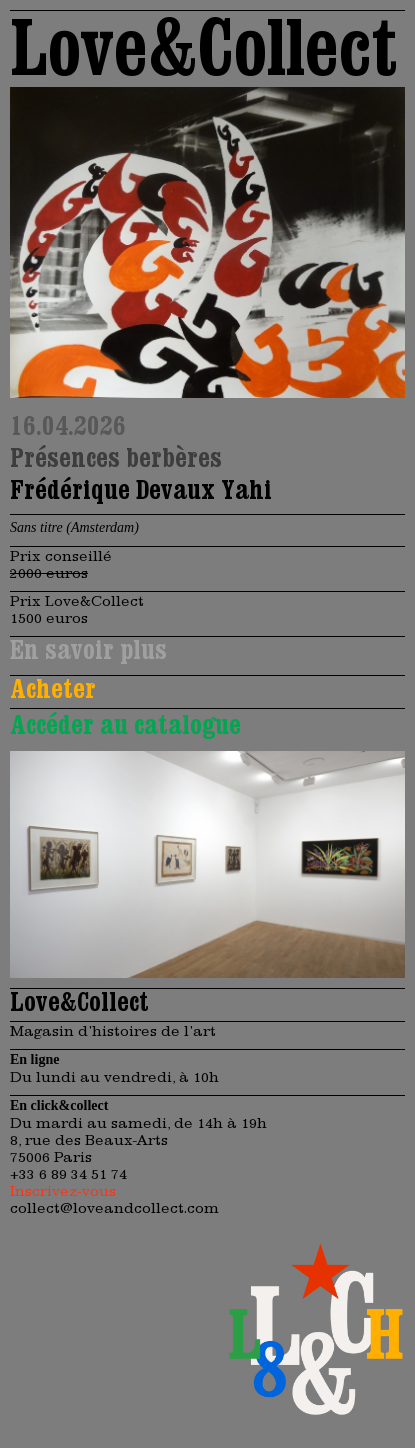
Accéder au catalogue (125, 723)
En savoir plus (88, 648)
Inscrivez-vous (63, 1190)
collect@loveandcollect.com (114, 1207)
